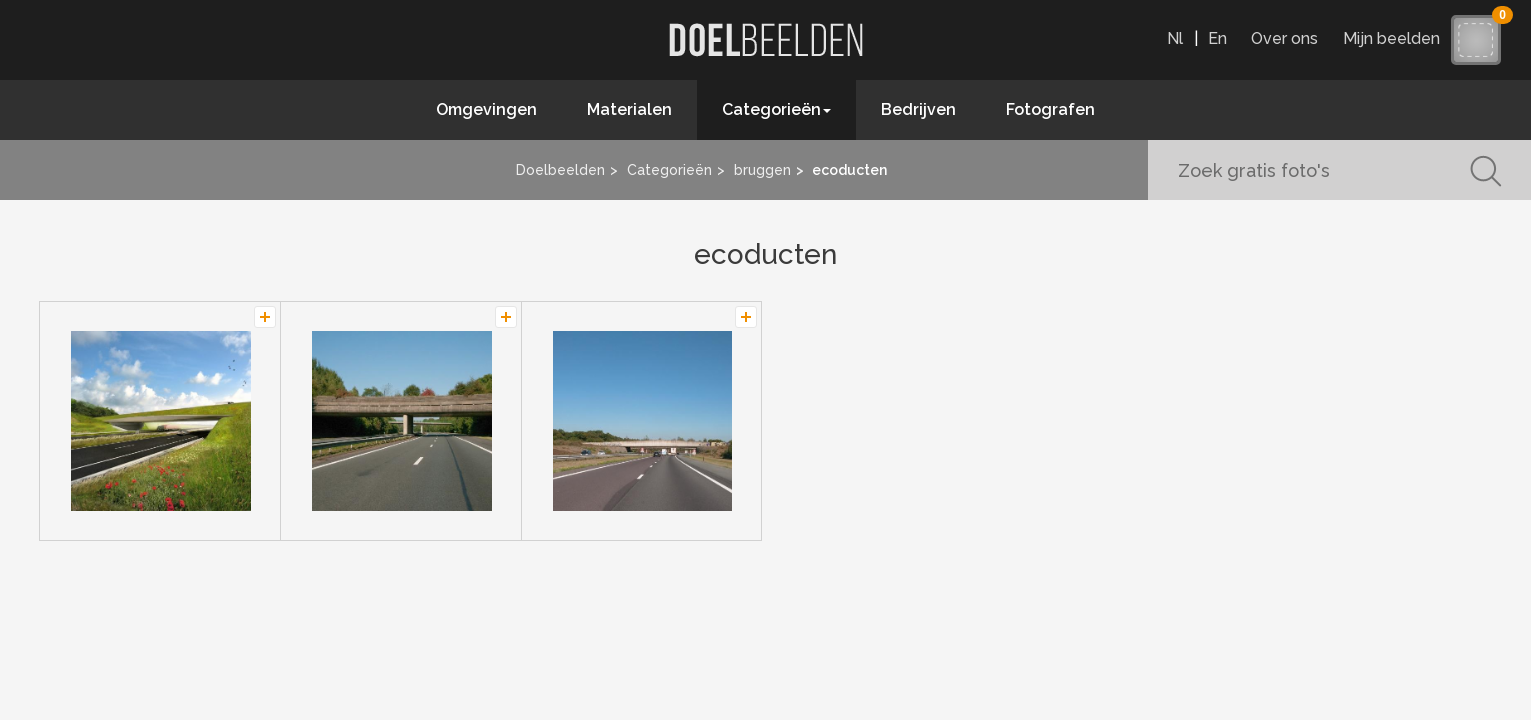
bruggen (762, 170)
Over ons (1284, 38)
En (1217, 38)
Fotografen (1050, 109)
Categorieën (669, 170)
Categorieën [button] (776, 109)
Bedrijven (918, 109)
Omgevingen (486, 109)
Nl (1175, 38)
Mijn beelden (1396, 38)
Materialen (629, 109)
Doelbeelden (560, 170)
